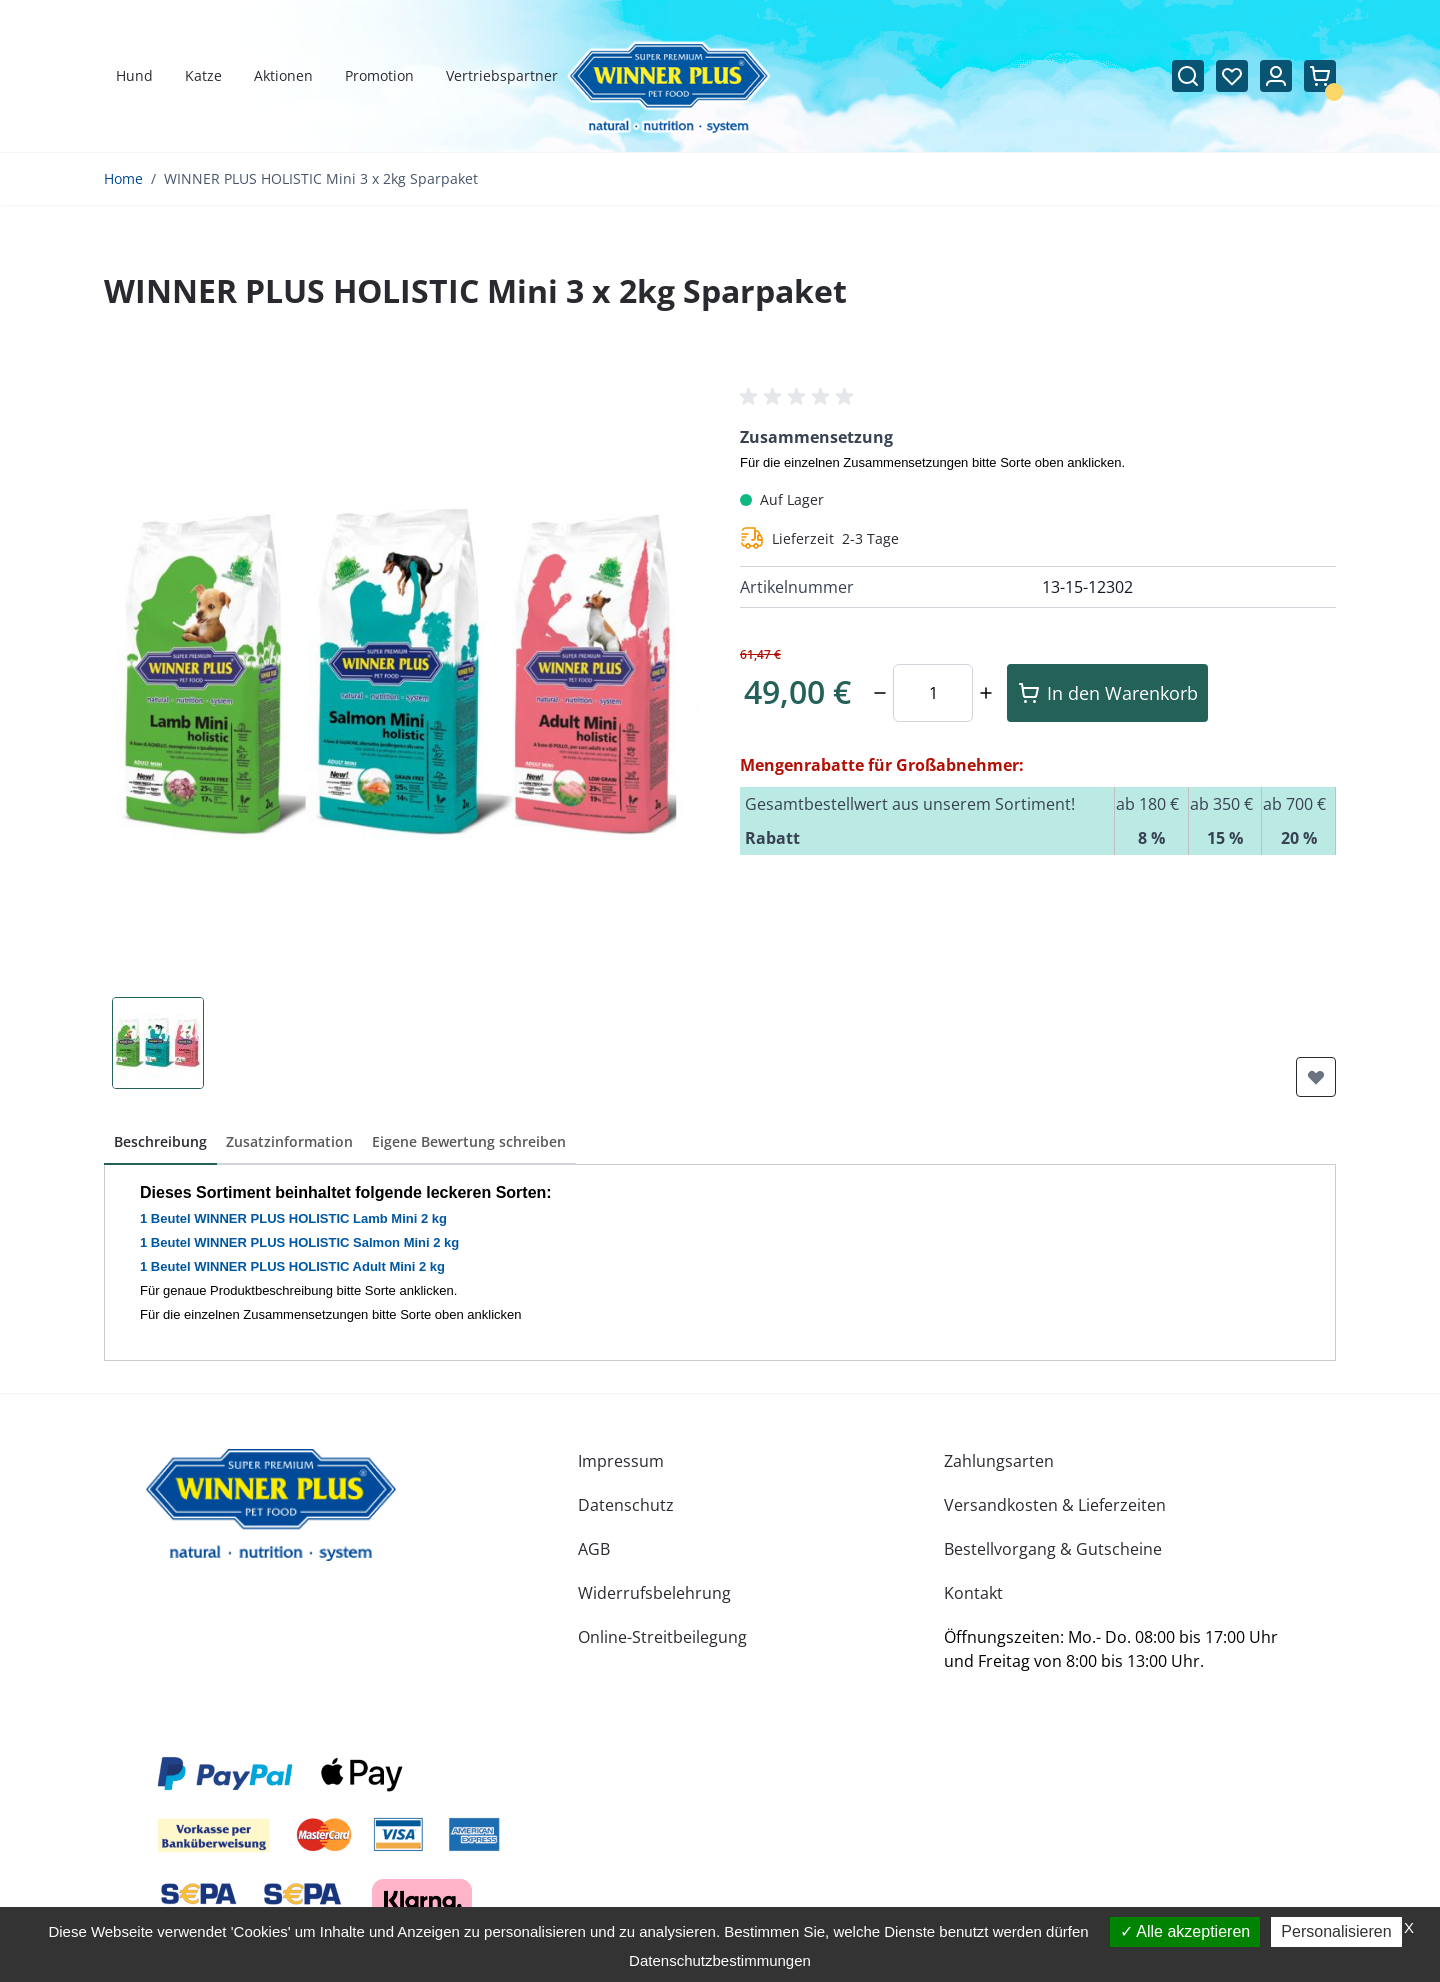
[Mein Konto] (1276, 76)
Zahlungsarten (999, 1461)
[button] (800, 397)
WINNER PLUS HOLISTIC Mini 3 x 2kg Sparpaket (321, 178)
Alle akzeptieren (1185, 1931)
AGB (594, 1549)
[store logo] (271, 1505)
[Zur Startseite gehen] (668, 88)
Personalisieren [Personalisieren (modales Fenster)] (1336, 1931)
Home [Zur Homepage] (123, 178)
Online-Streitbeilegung (662, 1637)
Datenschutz (626, 1505)
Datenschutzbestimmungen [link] (720, 1960)
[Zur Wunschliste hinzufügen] (1316, 1077)
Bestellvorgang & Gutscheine (1053, 1549)
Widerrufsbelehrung (654, 1593)
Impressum (621, 1461)
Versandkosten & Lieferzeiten (1055, 1505)
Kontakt (973, 1593)
